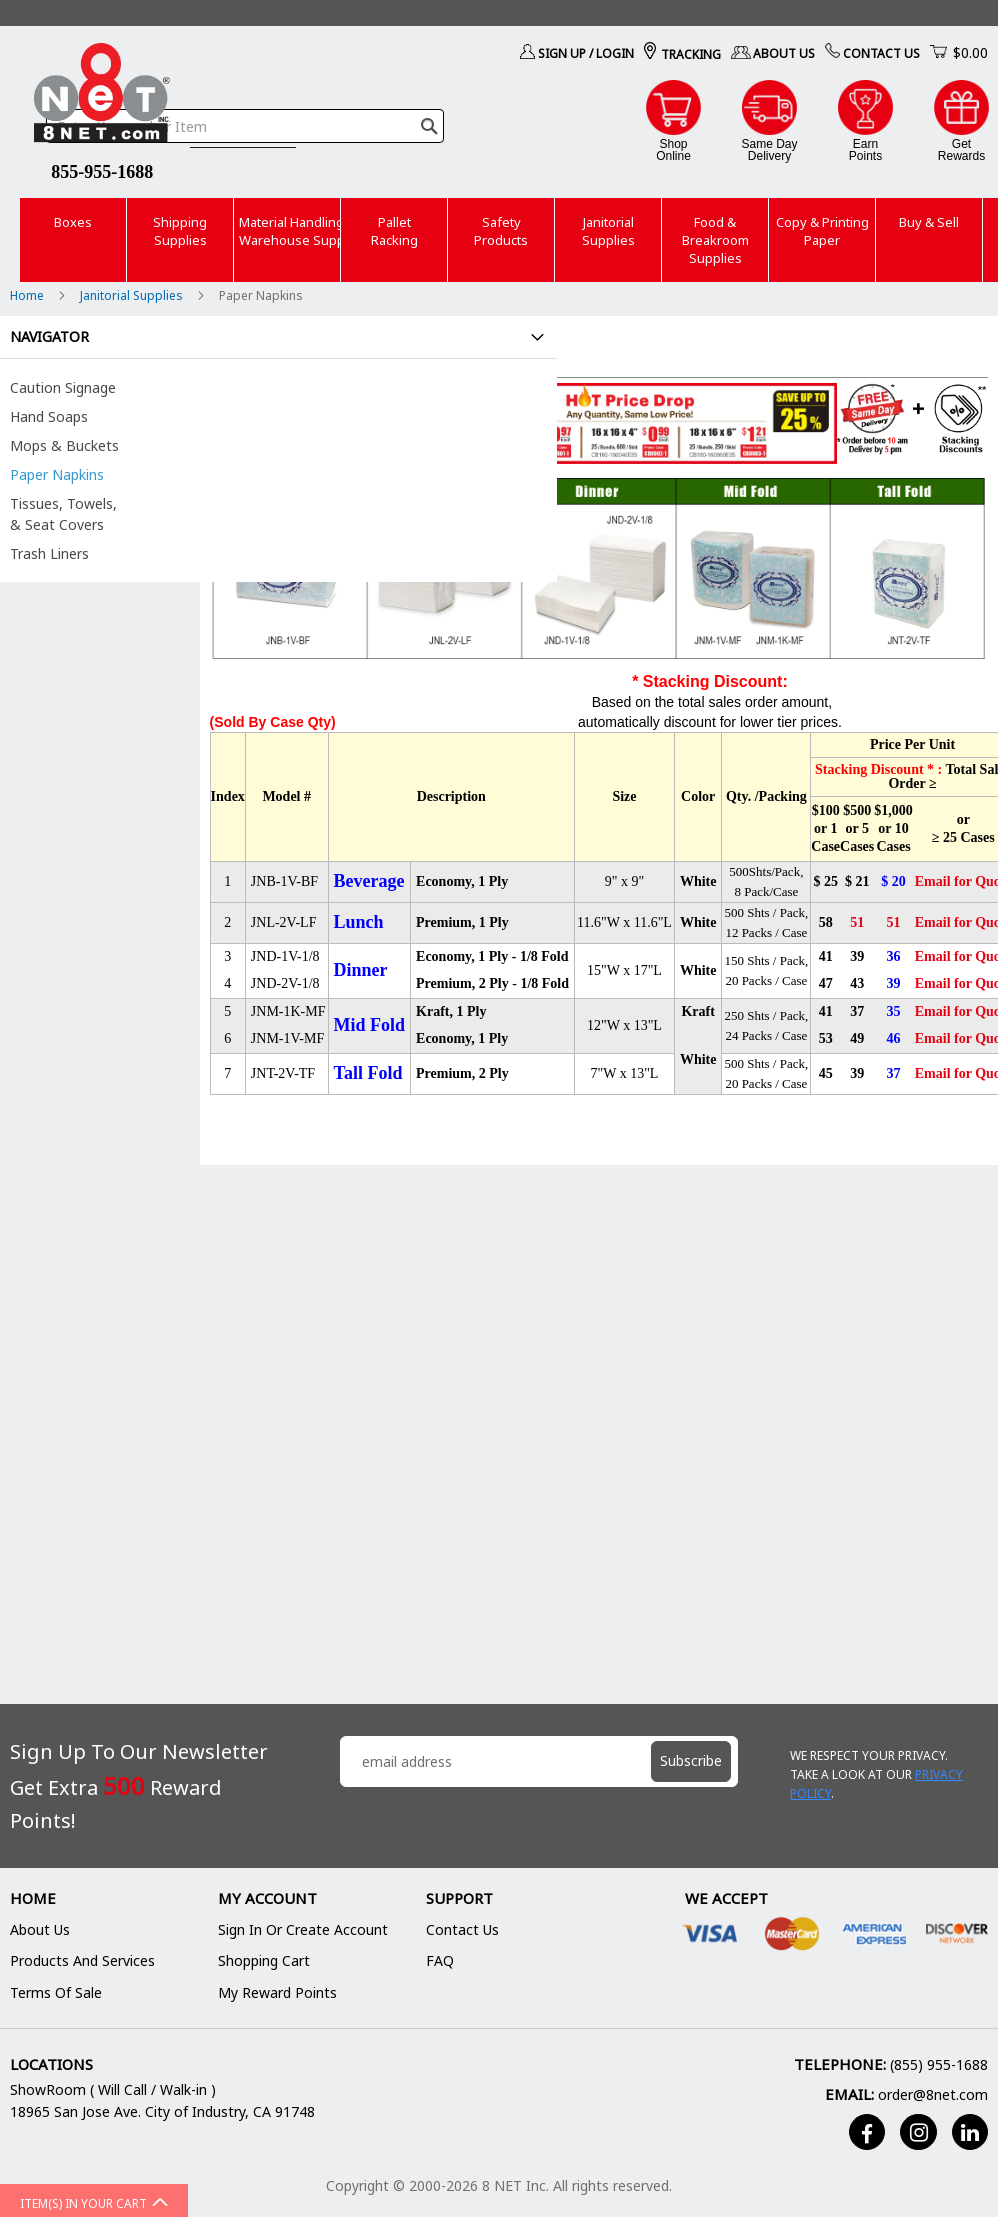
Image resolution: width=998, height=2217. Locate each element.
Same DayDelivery (769, 149)
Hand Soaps (49, 416)
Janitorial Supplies (133, 295)
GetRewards (961, 149)
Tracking (691, 54)
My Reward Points (277, 1992)
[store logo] (102, 96)
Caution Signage (63, 387)
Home (28, 295)
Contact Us (881, 53)
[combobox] (245, 126)
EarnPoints (865, 149)
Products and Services (82, 1960)
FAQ (440, 1960)
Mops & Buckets (64, 445)
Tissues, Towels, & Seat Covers (63, 514)
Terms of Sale (56, 1992)
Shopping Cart (264, 1960)
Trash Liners (49, 553)
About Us (784, 53)
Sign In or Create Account (303, 1929)
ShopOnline (673, 149)
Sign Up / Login (586, 53)
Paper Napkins (57, 474)
